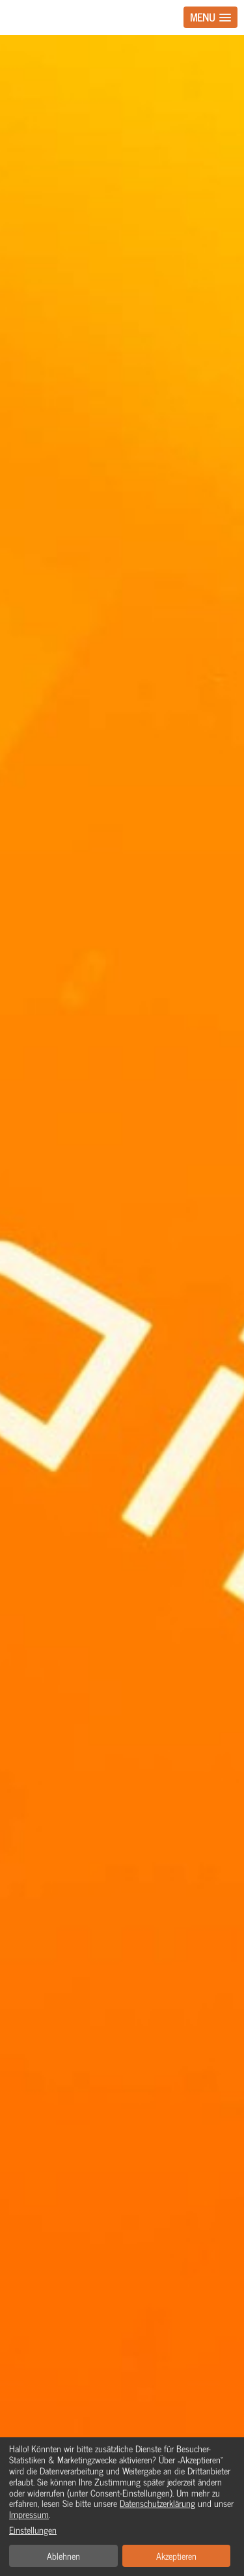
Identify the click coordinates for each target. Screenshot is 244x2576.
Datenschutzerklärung (157, 2502)
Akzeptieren (176, 2555)
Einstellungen (33, 2530)
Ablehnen (63, 2555)
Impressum (29, 2513)
